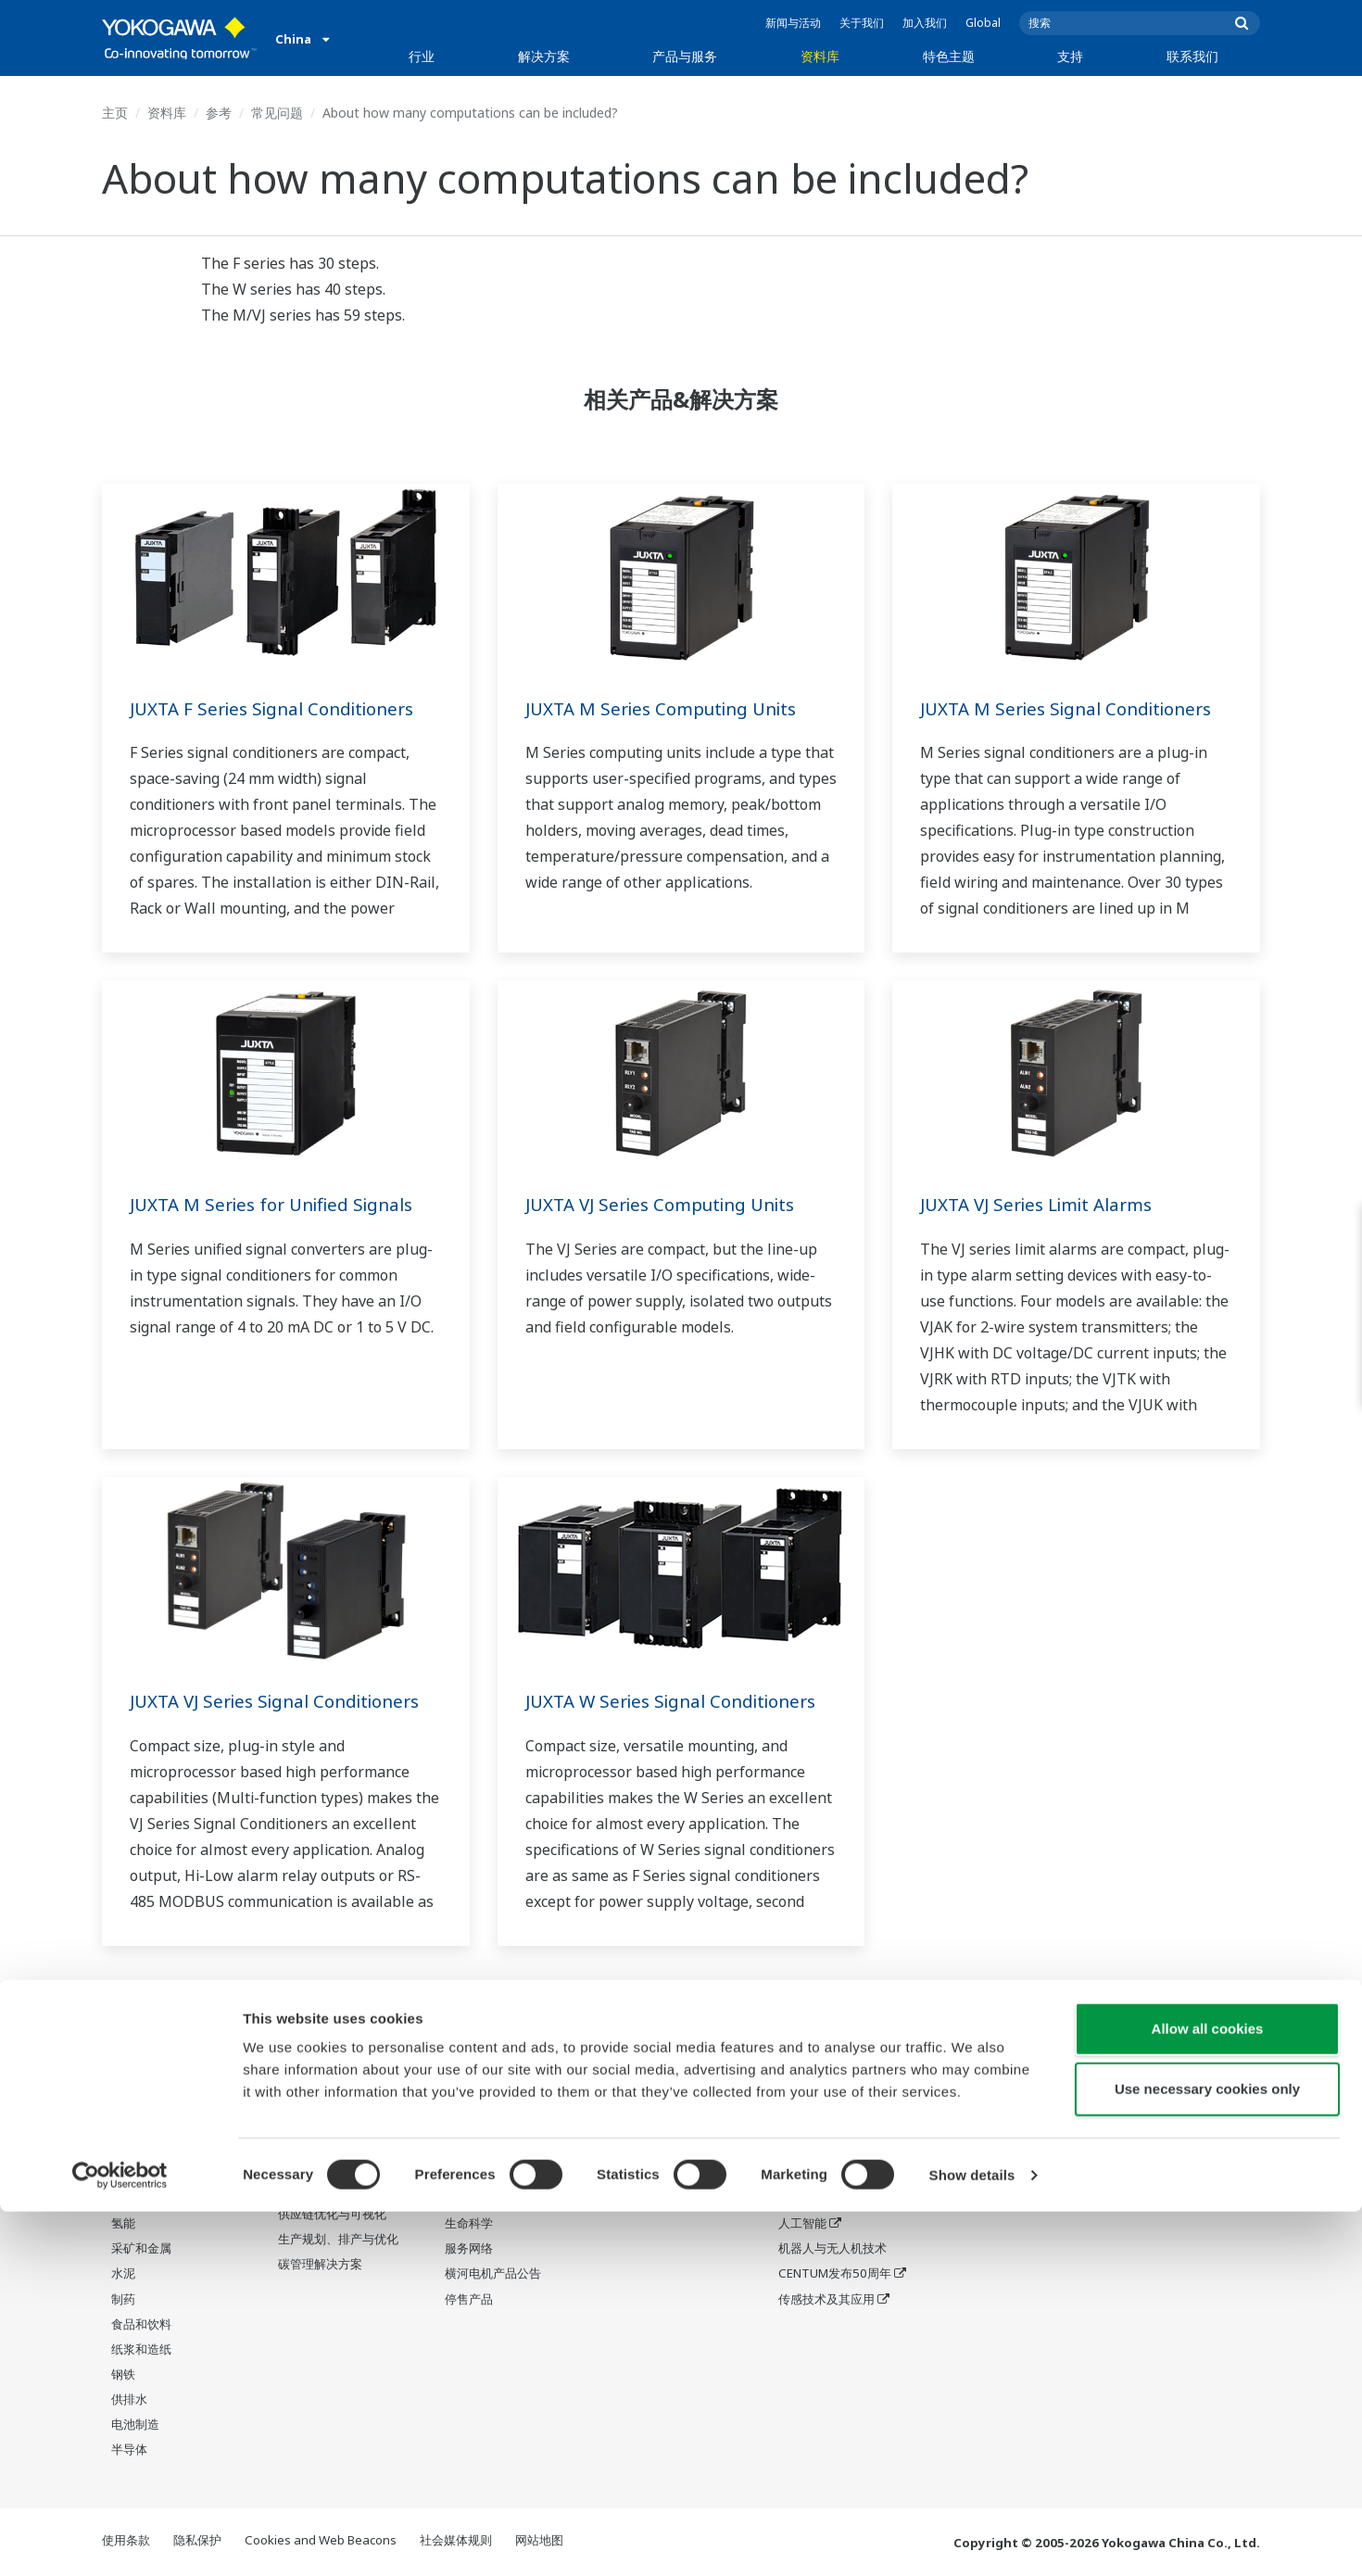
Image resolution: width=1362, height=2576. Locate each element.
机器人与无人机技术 (832, 2249)
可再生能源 (141, 2199)
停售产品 (469, 2299)
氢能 (123, 2224)
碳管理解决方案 (320, 2264)
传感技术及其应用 (826, 2299)
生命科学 (469, 2224)
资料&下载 (640, 2073)
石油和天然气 (147, 2073)
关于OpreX (808, 2123)
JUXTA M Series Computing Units (669, 708)
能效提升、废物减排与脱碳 (344, 2182)
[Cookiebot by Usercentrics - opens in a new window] (120, 2540)
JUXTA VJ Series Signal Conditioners (285, 1700)
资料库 (820, 56)
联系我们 (1192, 56)
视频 (624, 2123)
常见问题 (277, 112)
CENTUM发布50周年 (834, 2274)
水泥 (123, 2274)
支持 (1070, 56)
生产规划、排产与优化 (338, 2239)
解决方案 (544, 56)
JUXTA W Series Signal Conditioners (681, 1700)
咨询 (457, 2148)
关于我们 (861, 23)
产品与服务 (684, 56)
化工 (123, 2148)
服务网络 (469, 2249)
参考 (219, 112)
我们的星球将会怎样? (835, 2073)
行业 (422, 56)
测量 (457, 2123)
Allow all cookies (1208, 2393)
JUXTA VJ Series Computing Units (669, 1204)
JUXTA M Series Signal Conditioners (1075, 708)
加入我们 (924, 23)
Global (983, 23)
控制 (457, 2098)
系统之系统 (808, 2148)
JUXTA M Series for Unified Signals (280, 1204)
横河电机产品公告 (493, 2274)
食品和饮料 (141, 2325)
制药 (123, 2299)
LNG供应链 (140, 2123)
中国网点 (969, 2073)
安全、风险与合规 (326, 2098)
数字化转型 (808, 2199)
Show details (972, 2539)
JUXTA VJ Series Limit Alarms (1044, 1204)
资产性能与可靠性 (326, 2123)
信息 (457, 2073)
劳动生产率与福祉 (326, 2073)
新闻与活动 (793, 23)
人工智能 (802, 2224)
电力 (123, 2174)
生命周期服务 (481, 2199)
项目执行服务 (481, 2174)
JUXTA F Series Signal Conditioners (282, 708)
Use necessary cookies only (1207, 2454)
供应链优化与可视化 (332, 2214)
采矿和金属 (141, 2249)
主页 (115, 112)
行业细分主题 (814, 2098)
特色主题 (949, 56)
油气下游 (135, 2098)
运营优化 (302, 2148)
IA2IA (794, 2174)
